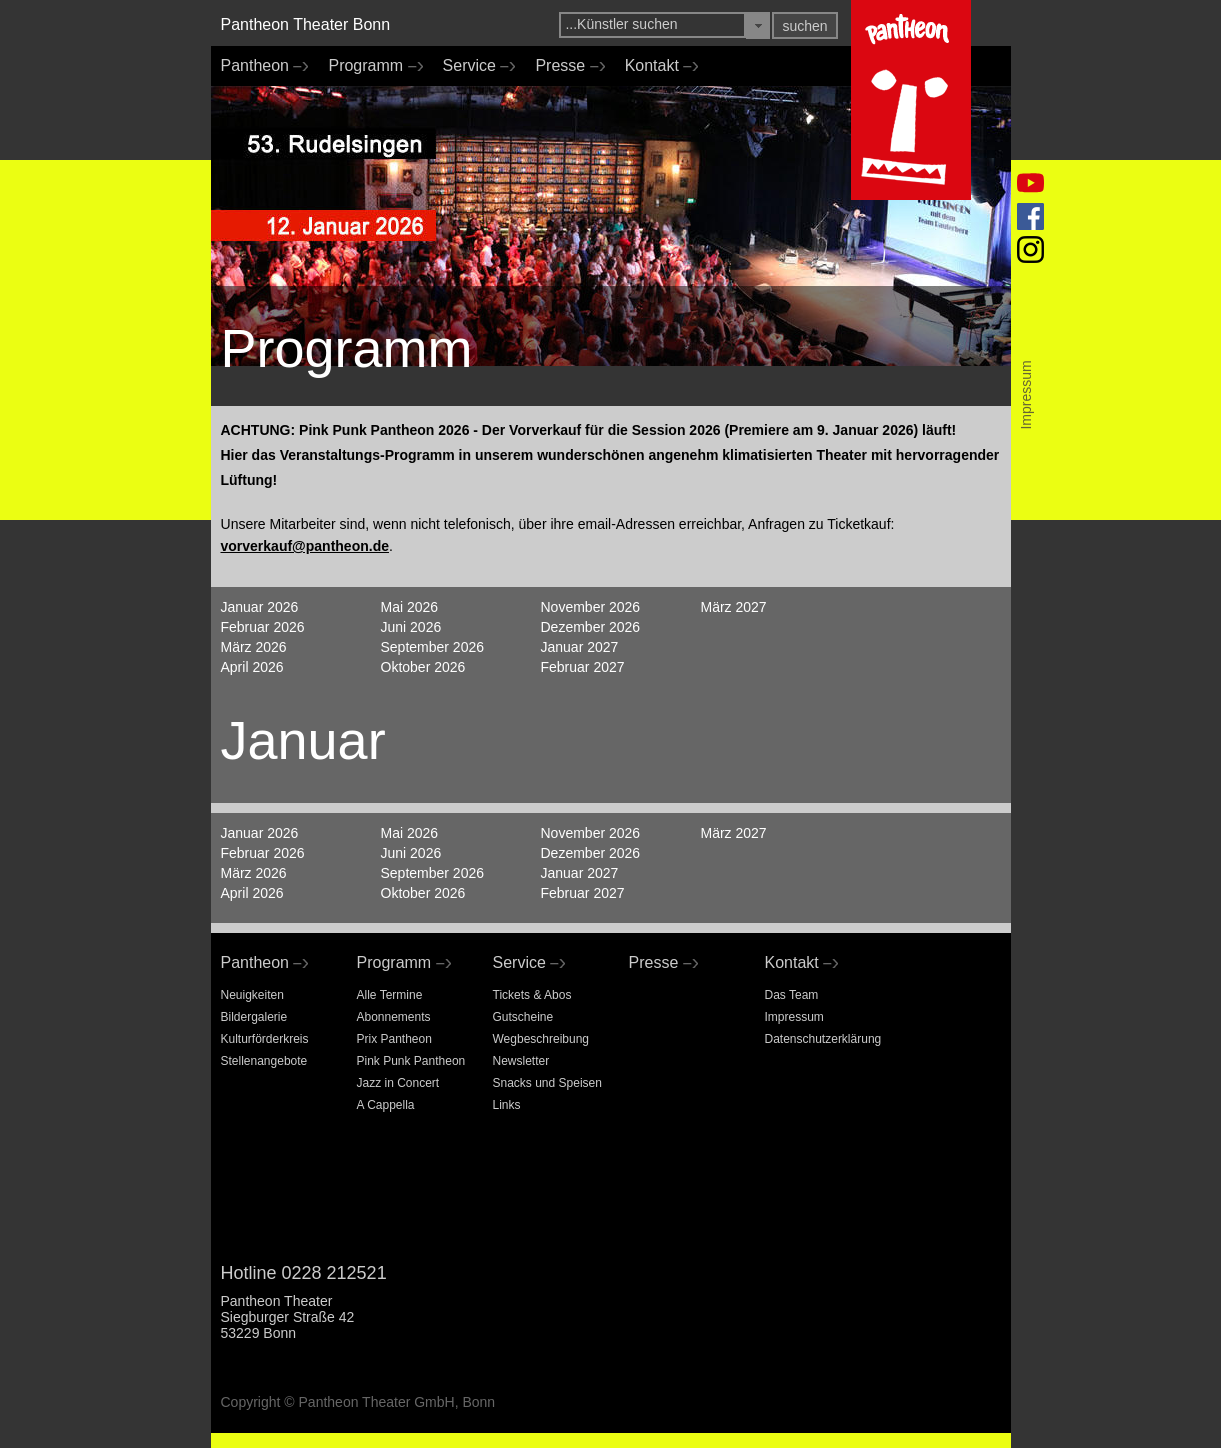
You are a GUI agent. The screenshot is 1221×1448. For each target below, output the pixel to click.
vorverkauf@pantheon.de (305, 546)
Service (474, 66)
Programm (370, 66)
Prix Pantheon (394, 1039)
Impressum (794, 1017)
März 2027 (734, 607)
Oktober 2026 (423, 667)
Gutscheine (523, 1017)
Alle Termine (390, 995)
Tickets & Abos (532, 995)
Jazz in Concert (398, 1083)
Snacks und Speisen (547, 1083)
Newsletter (521, 1061)
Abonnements (394, 1017)
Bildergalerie (254, 1017)
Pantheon (260, 66)
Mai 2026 (410, 607)
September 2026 (433, 647)
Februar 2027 (583, 667)
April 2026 (252, 667)
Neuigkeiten (252, 995)
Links (507, 1105)
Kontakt (657, 66)
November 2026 (591, 607)
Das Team (792, 995)
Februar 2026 (263, 627)
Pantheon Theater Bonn (306, 24)
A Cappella (386, 1105)
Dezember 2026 (591, 627)
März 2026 (254, 647)
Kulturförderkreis (265, 1039)
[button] (758, 25)
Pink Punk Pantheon (411, 1061)
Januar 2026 (260, 607)
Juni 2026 (411, 627)
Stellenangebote (264, 1061)
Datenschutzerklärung (823, 1039)
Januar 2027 (580, 647)
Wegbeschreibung (541, 1039)
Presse (564, 66)
